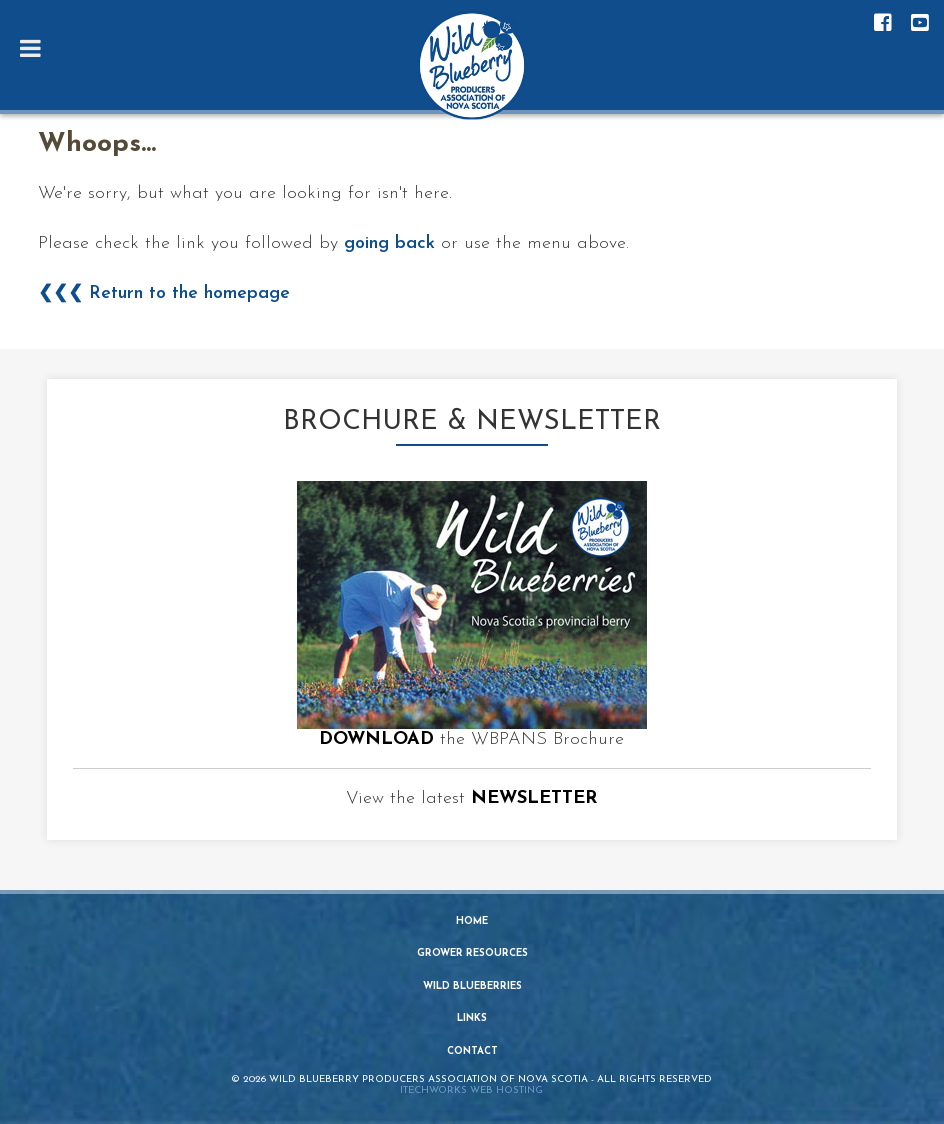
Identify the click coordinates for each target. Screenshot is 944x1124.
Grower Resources (472, 953)
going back (389, 243)
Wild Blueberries (472, 986)
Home (472, 921)
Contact (472, 1051)
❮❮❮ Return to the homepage (164, 293)
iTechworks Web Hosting (471, 1090)
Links (472, 1018)
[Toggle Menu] (30, 48)
